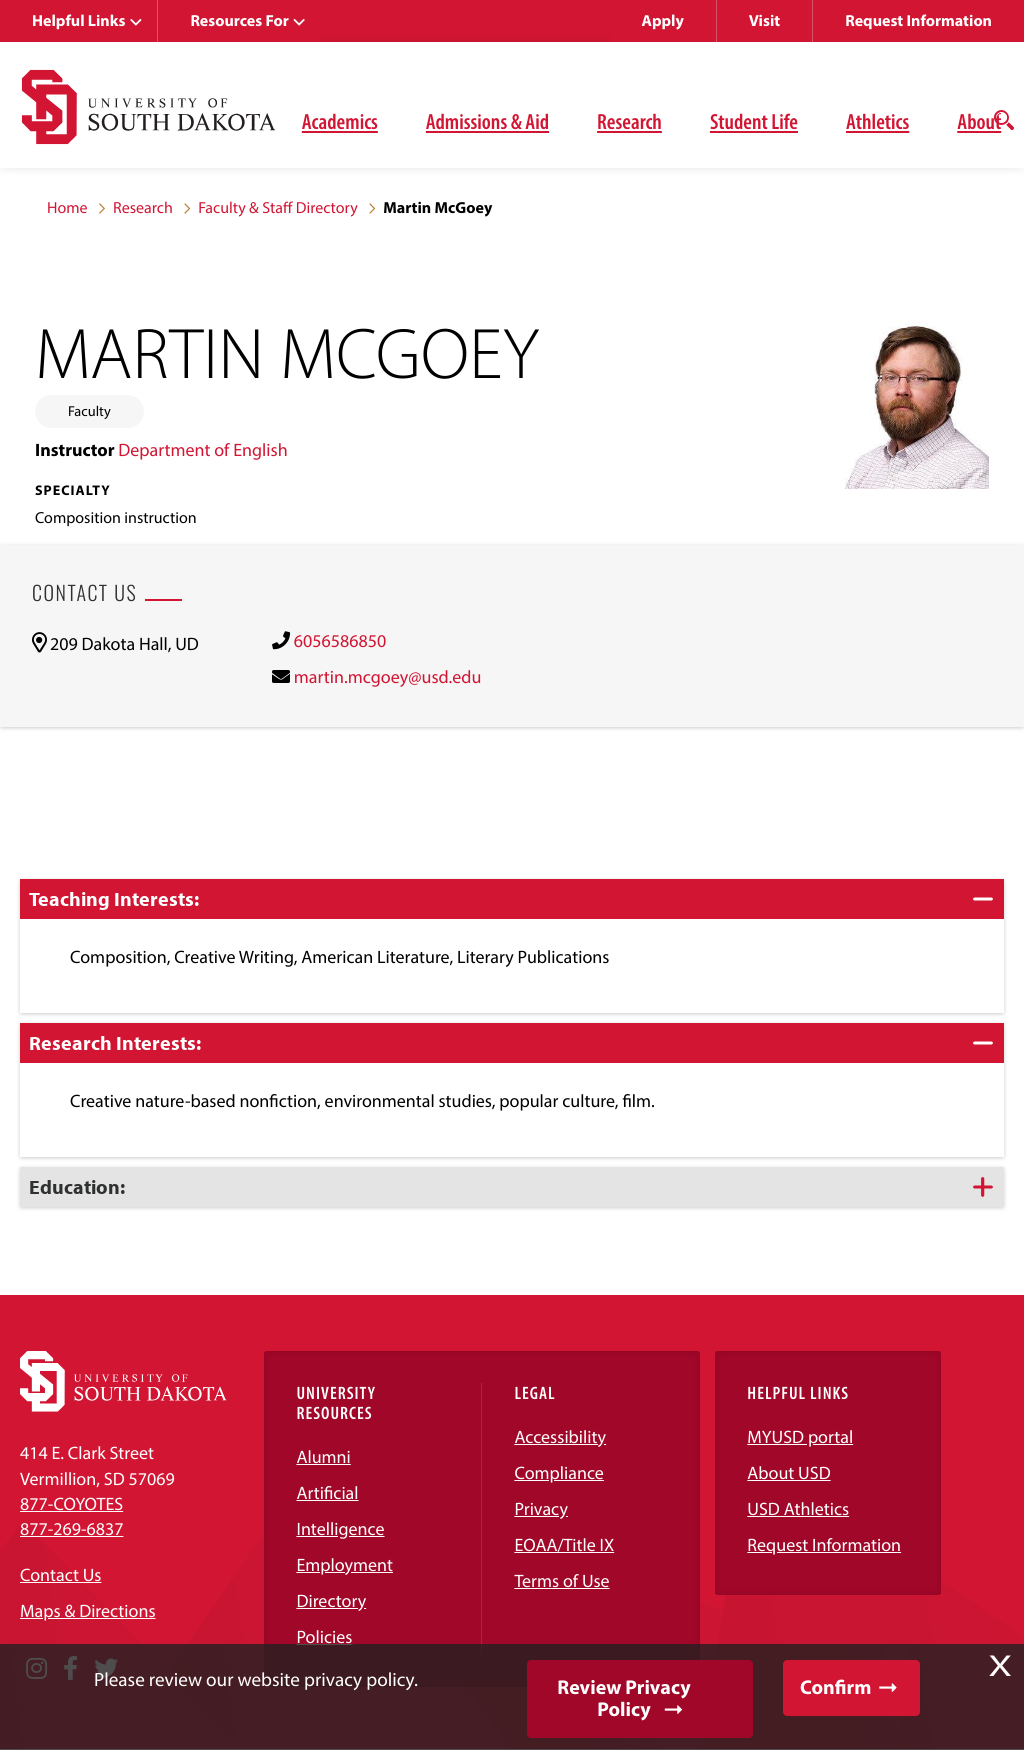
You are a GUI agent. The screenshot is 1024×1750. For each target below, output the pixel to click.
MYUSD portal (800, 1436)
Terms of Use (561, 1580)
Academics (340, 121)
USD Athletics (798, 1508)
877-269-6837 (71, 1528)
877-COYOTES (71, 1503)
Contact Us (60, 1574)
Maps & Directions (88, 1610)
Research (629, 121)
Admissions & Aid (487, 121)
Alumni (323, 1456)
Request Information (918, 21)
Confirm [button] (835, 1687)
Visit (764, 21)
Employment (344, 1564)
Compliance (558, 1472)
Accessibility (560, 1436)
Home (67, 208)
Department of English (202, 449)
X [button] (1000, 1666)
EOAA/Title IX (564, 1544)
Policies (324, 1636)
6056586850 (340, 640)
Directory (331, 1600)
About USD (788, 1472)
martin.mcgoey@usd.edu (388, 676)
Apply (663, 21)
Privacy (541, 1508)
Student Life (754, 121)
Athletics (877, 121)
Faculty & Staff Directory (278, 208)
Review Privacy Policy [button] (623, 1698)
